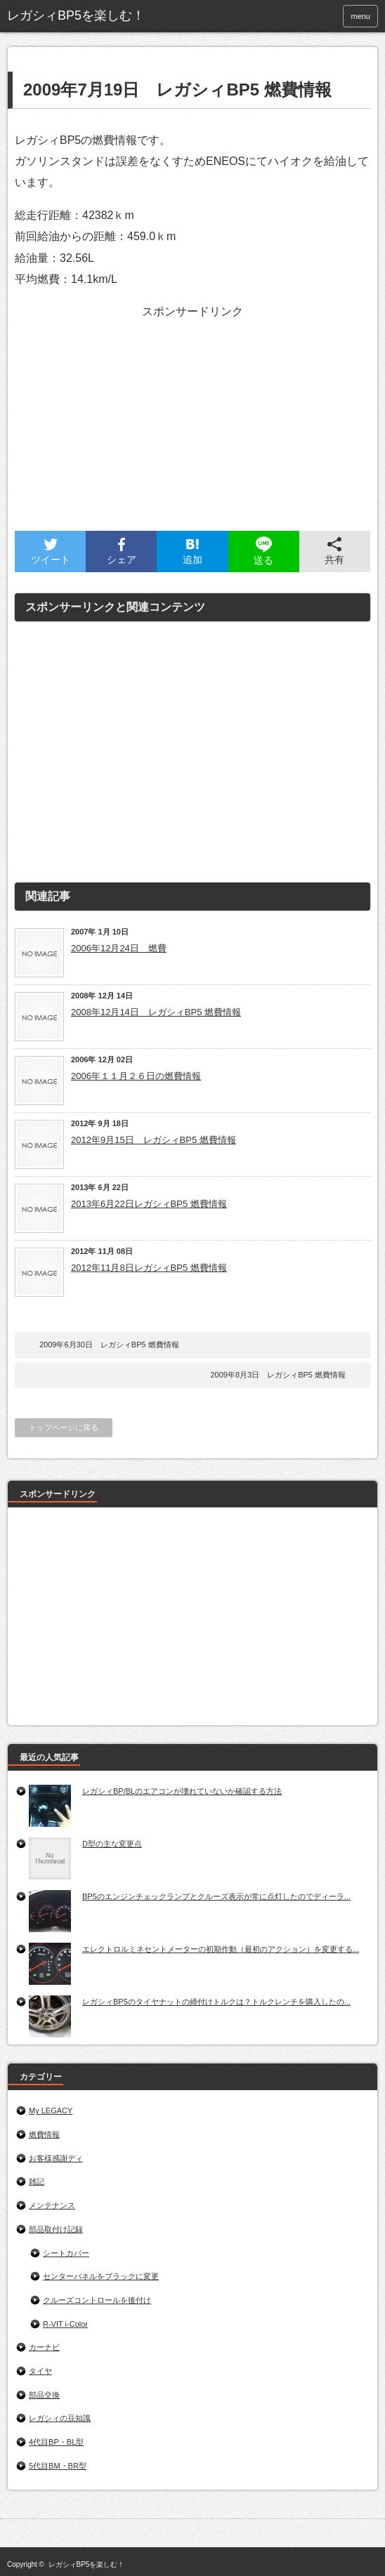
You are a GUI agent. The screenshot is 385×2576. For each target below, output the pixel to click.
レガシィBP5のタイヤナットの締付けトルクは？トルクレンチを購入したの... (216, 2001)
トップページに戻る (63, 1427)
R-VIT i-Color (65, 2324)
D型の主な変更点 (112, 1843)
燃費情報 (44, 2134)
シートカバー (66, 2253)
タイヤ (40, 2371)
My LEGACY (50, 2110)
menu (360, 16)
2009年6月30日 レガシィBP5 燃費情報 (109, 1344)
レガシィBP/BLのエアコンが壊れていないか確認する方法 (182, 1791)
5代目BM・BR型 (57, 2466)
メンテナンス (52, 2205)
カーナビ (44, 2347)
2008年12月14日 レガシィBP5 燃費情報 (156, 1012)
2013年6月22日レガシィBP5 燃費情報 (149, 1203)
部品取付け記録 (56, 2229)
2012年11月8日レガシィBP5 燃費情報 (149, 1267)
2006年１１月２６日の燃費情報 (136, 1076)
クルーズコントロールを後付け (97, 2300)
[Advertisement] (189, 432)
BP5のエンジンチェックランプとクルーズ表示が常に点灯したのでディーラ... (216, 1896)
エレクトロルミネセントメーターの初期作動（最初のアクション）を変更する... (220, 1949)
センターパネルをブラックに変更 (101, 2276)
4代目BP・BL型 (56, 2442)
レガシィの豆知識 (60, 2418)
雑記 (36, 2181)
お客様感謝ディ (56, 2158)
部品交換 (44, 2395)
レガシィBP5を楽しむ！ (86, 2564)
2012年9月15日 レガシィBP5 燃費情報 (153, 1140)
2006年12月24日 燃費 (119, 948)
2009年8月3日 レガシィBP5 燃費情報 (278, 1374)
